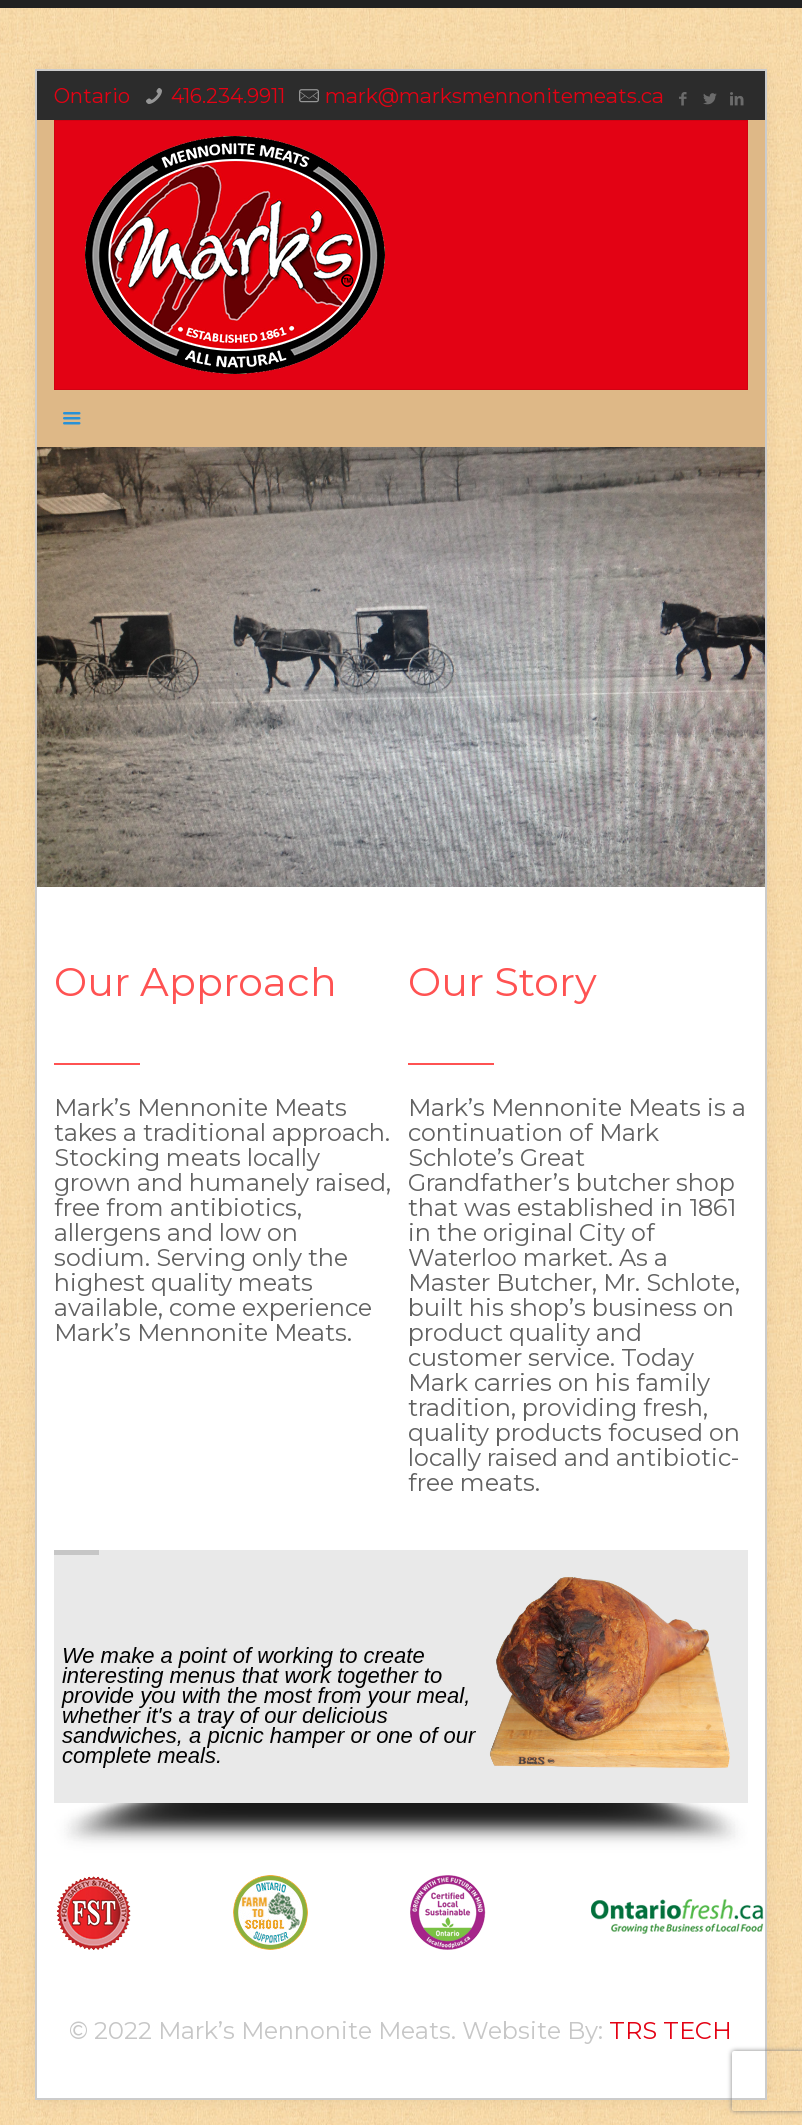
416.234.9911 (228, 95)
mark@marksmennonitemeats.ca (494, 95)
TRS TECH (670, 2030)
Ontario (92, 95)
